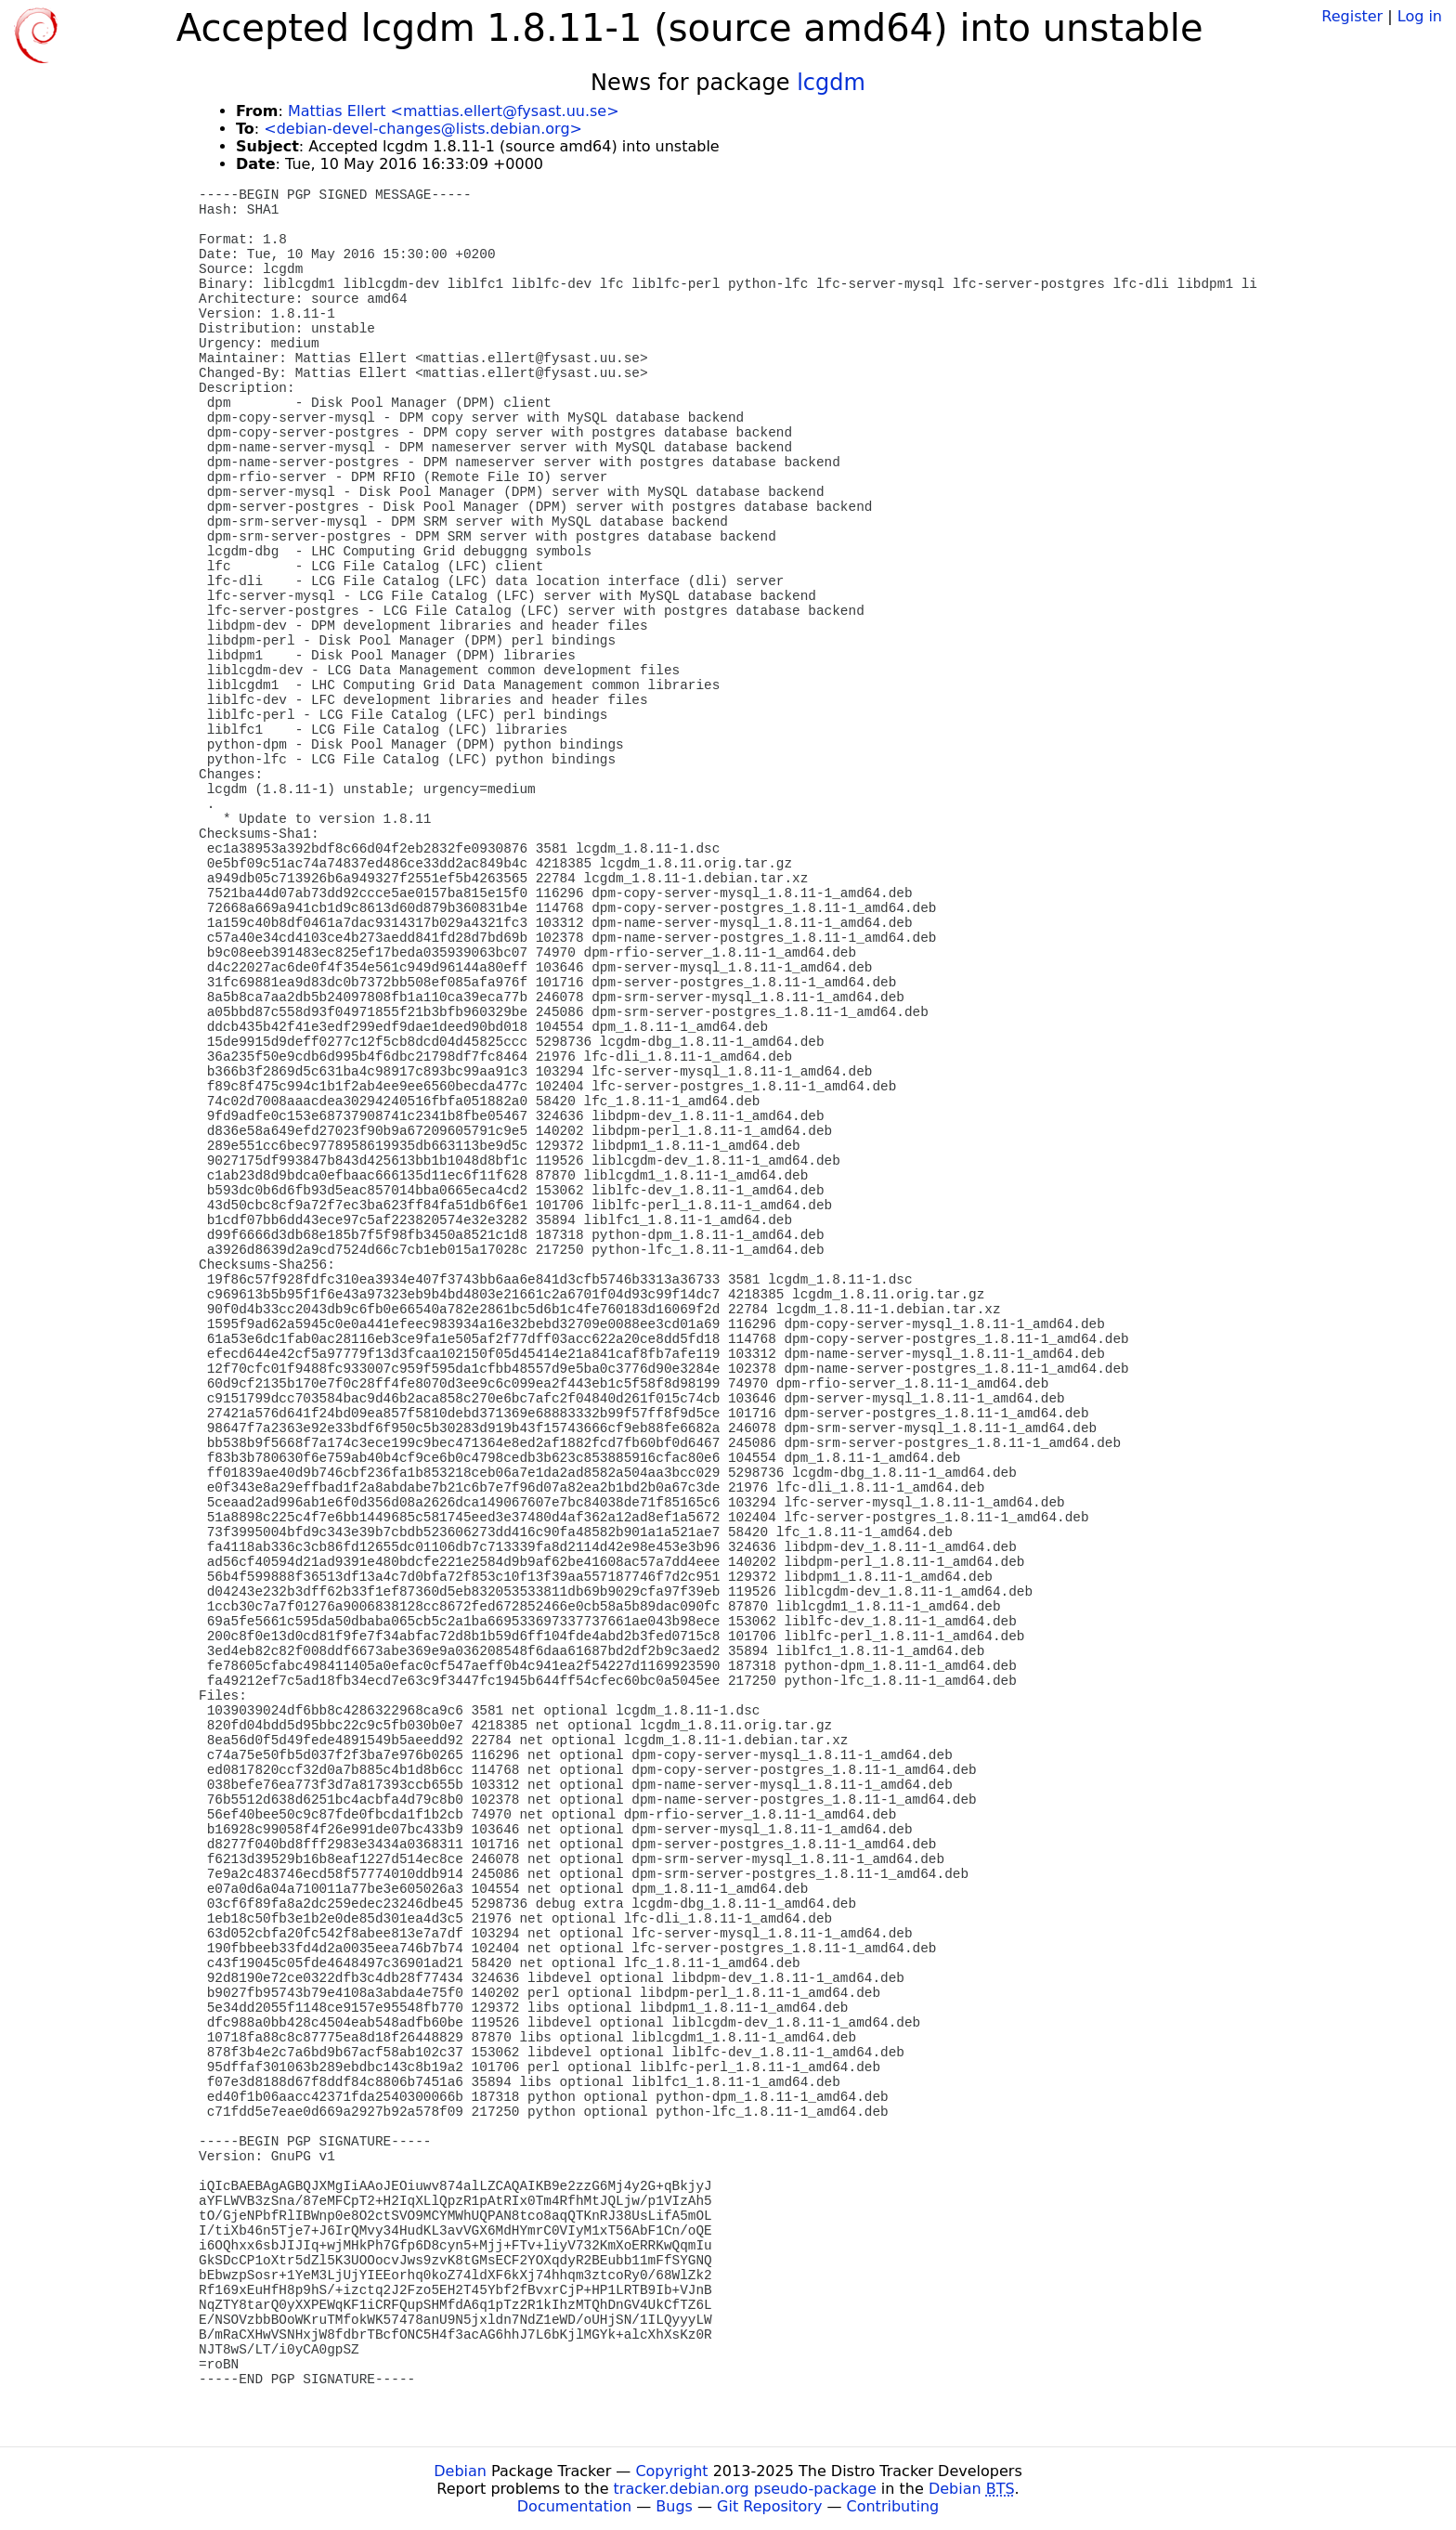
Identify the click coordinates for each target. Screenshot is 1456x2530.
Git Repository (769, 2506)
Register (1352, 16)
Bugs (674, 2506)
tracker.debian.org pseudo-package (745, 2488)
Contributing (893, 2506)
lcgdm (831, 83)
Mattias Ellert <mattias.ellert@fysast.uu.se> (453, 111)
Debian (460, 2471)
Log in (1420, 16)
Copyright (671, 2471)
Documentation (574, 2506)
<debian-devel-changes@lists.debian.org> (423, 128)
